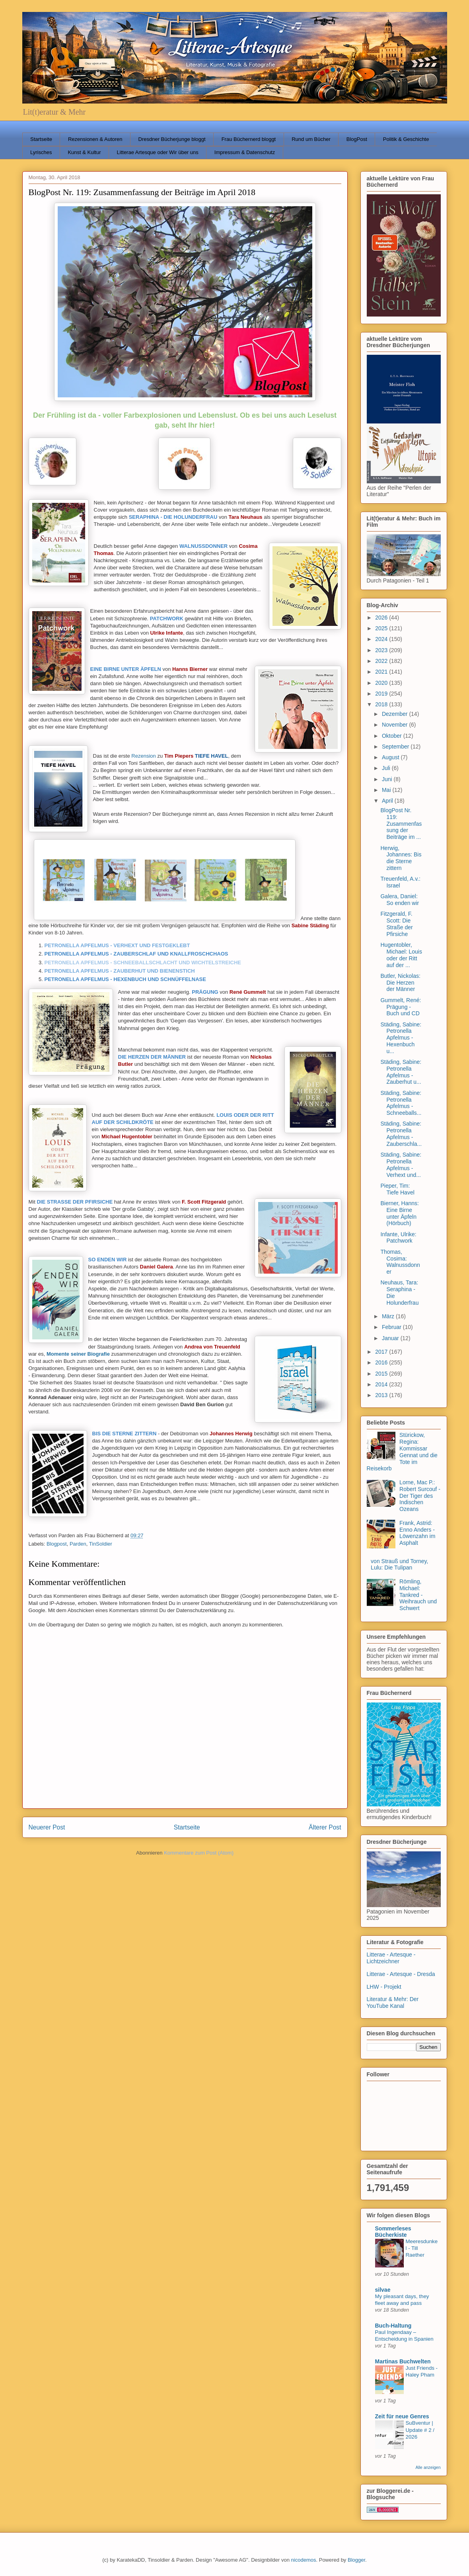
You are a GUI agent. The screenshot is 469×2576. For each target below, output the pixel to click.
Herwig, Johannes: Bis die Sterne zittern (400, 858)
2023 (382, 650)
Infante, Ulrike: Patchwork (398, 1237)
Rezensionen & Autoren (95, 139)
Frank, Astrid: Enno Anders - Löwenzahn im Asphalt (417, 1533)
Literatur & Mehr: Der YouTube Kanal (393, 2002)
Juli (387, 768)
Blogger (356, 2560)
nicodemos (303, 2560)
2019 (382, 693)
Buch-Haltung (393, 2325)
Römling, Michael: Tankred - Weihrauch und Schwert (418, 1594)
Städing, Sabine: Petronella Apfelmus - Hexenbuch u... (400, 1037)
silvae (383, 2290)
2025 (382, 628)
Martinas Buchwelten (403, 2361)
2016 (382, 1362)
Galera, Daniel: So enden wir (399, 899)
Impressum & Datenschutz (244, 152)
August (391, 757)
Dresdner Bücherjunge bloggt (172, 139)
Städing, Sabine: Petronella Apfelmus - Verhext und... (400, 1164)
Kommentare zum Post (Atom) (199, 1853)
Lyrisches (41, 152)
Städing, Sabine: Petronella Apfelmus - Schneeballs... (400, 1103)
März (389, 1316)
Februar (392, 1327)
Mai (387, 790)
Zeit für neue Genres (402, 2416)
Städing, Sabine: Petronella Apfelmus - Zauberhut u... (400, 1072)
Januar (391, 1338)
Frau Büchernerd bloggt (249, 139)
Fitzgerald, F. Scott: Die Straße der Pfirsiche (396, 924)
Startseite (41, 139)
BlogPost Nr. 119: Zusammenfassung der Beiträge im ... (401, 823)
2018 (382, 704)
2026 (382, 617)
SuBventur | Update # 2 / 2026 (420, 2430)
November (395, 724)
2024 (382, 639)
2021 (382, 671)
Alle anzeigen (427, 2467)
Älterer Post (325, 1827)
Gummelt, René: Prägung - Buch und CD (400, 1007)
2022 (382, 661)
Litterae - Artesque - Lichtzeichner (391, 1957)
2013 (382, 1395)
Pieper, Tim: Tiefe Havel (397, 1189)
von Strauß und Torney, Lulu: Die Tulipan (399, 1564)
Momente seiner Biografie (78, 1354)
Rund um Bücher (311, 139)
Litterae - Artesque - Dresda (401, 1974)
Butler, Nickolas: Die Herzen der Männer (400, 983)
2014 (382, 1384)
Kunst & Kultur (84, 152)
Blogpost (57, 1544)
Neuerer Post (47, 1827)
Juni (388, 779)
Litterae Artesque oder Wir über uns (157, 152)
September (396, 746)
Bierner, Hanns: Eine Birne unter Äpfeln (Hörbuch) (399, 1213)
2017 (382, 1352)
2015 (382, 1373)
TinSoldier (100, 1544)
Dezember (395, 714)
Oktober (392, 736)
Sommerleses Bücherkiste (393, 2231)
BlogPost (356, 139)
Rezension (143, 756)
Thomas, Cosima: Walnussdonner (400, 1262)
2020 (382, 683)
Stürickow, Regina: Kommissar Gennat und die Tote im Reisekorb (402, 1452)
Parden (78, 1544)
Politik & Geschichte (406, 139)
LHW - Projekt (384, 1987)
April (388, 800)
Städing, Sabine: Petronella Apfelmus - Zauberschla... (401, 1133)
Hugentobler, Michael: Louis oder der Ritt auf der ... (401, 955)
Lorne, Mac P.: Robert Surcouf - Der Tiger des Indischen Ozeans (419, 1495)
